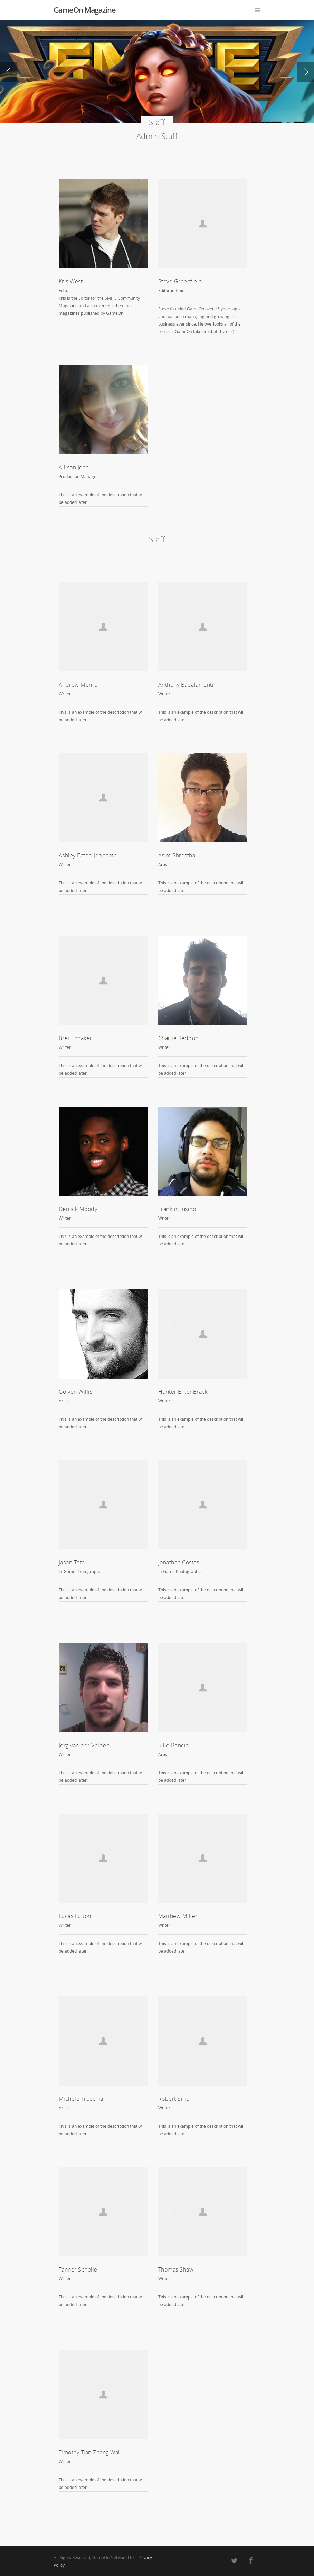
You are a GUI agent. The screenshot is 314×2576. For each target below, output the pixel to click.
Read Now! (69, 95)
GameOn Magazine (85, 9)
